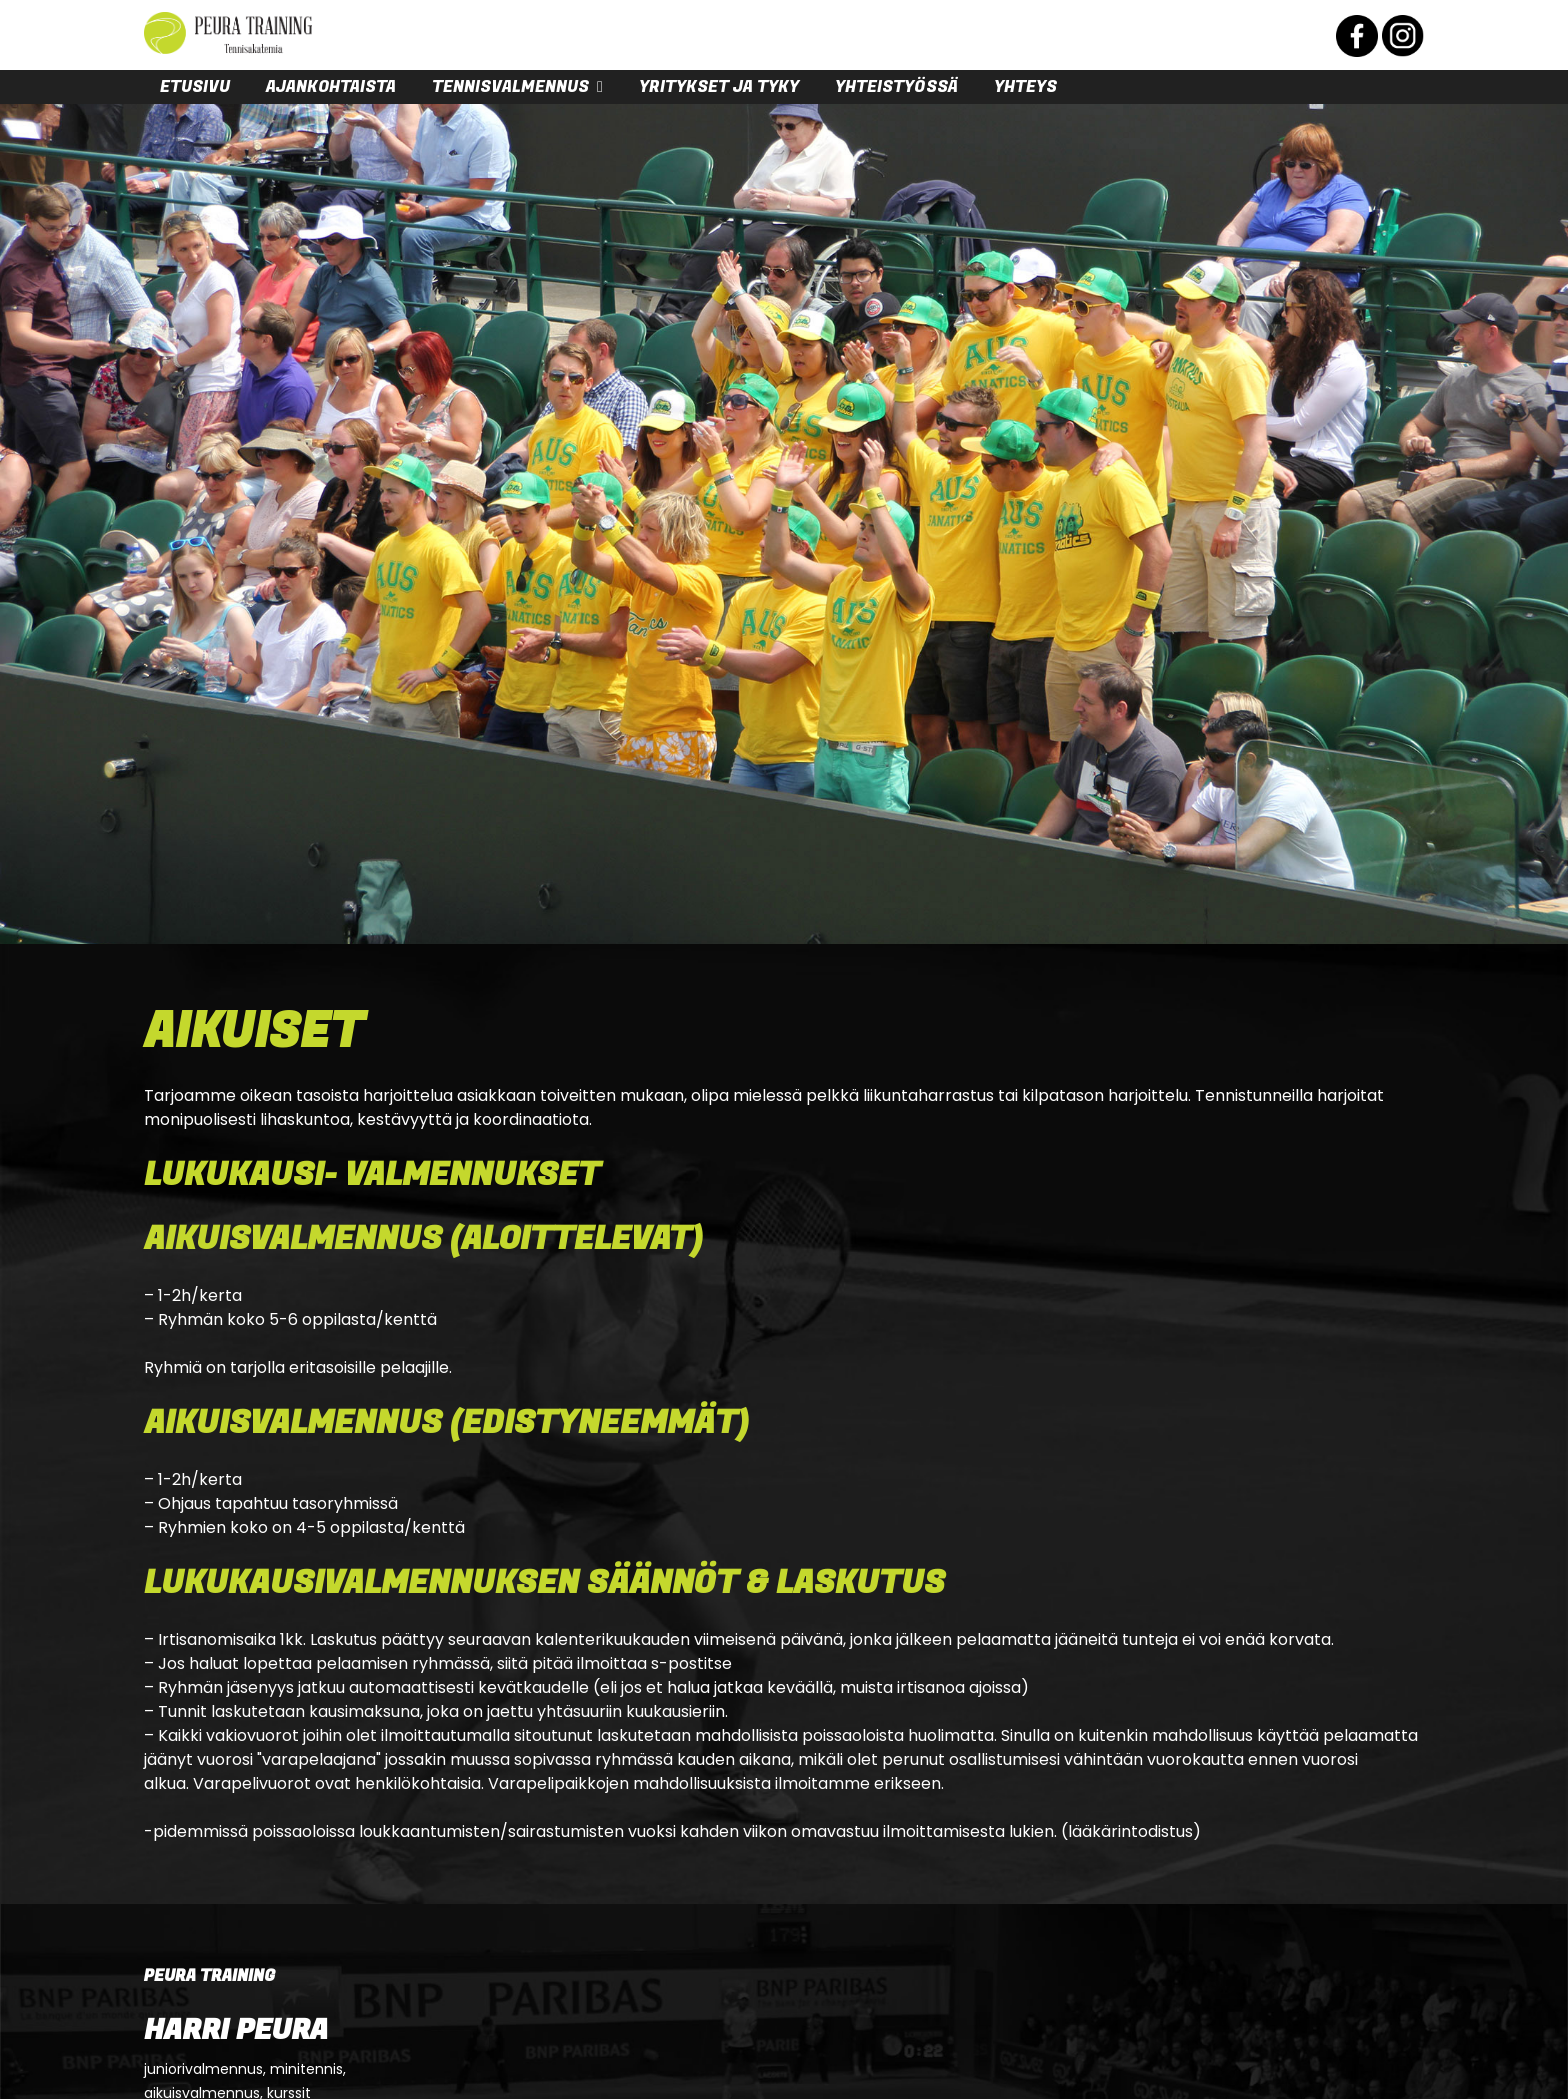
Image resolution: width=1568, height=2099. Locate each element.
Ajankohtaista (331, 87)
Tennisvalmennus (510, 87)
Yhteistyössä (896, 87)
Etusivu (195, 87)
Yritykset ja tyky (719, 87)
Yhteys (1025, 87)
